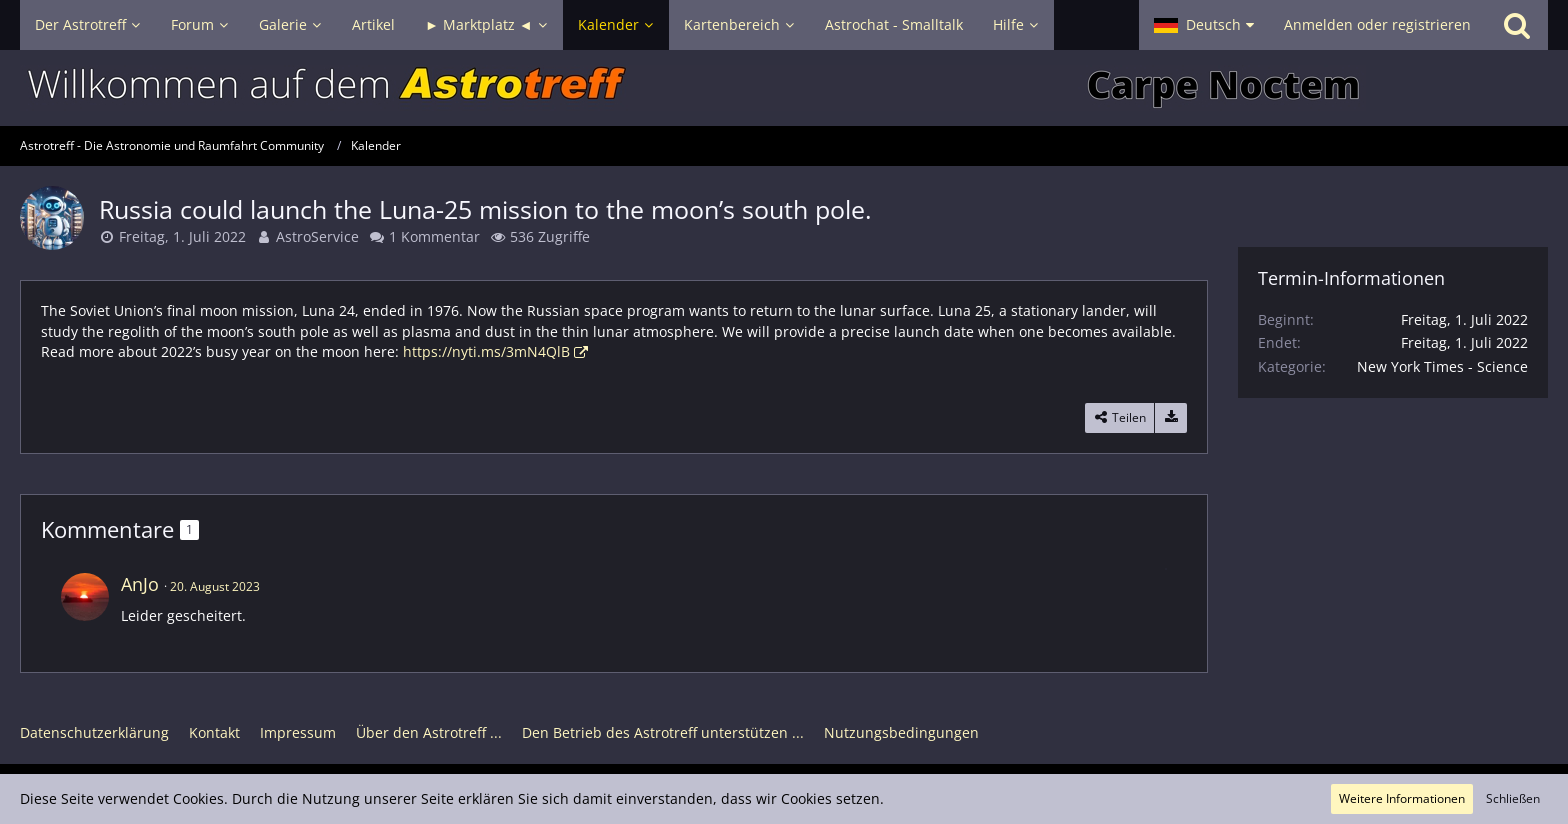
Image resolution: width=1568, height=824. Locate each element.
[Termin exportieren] (1171, 418)
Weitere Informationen (1402, 798)
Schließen (1513, 798)
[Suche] (1517, 25)
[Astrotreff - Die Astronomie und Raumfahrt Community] (784, 88)
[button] (1204, 25)
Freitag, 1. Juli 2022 (182, 236)
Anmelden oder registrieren (1377, 24)
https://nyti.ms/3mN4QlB (486, 351)
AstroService (317, 236)
